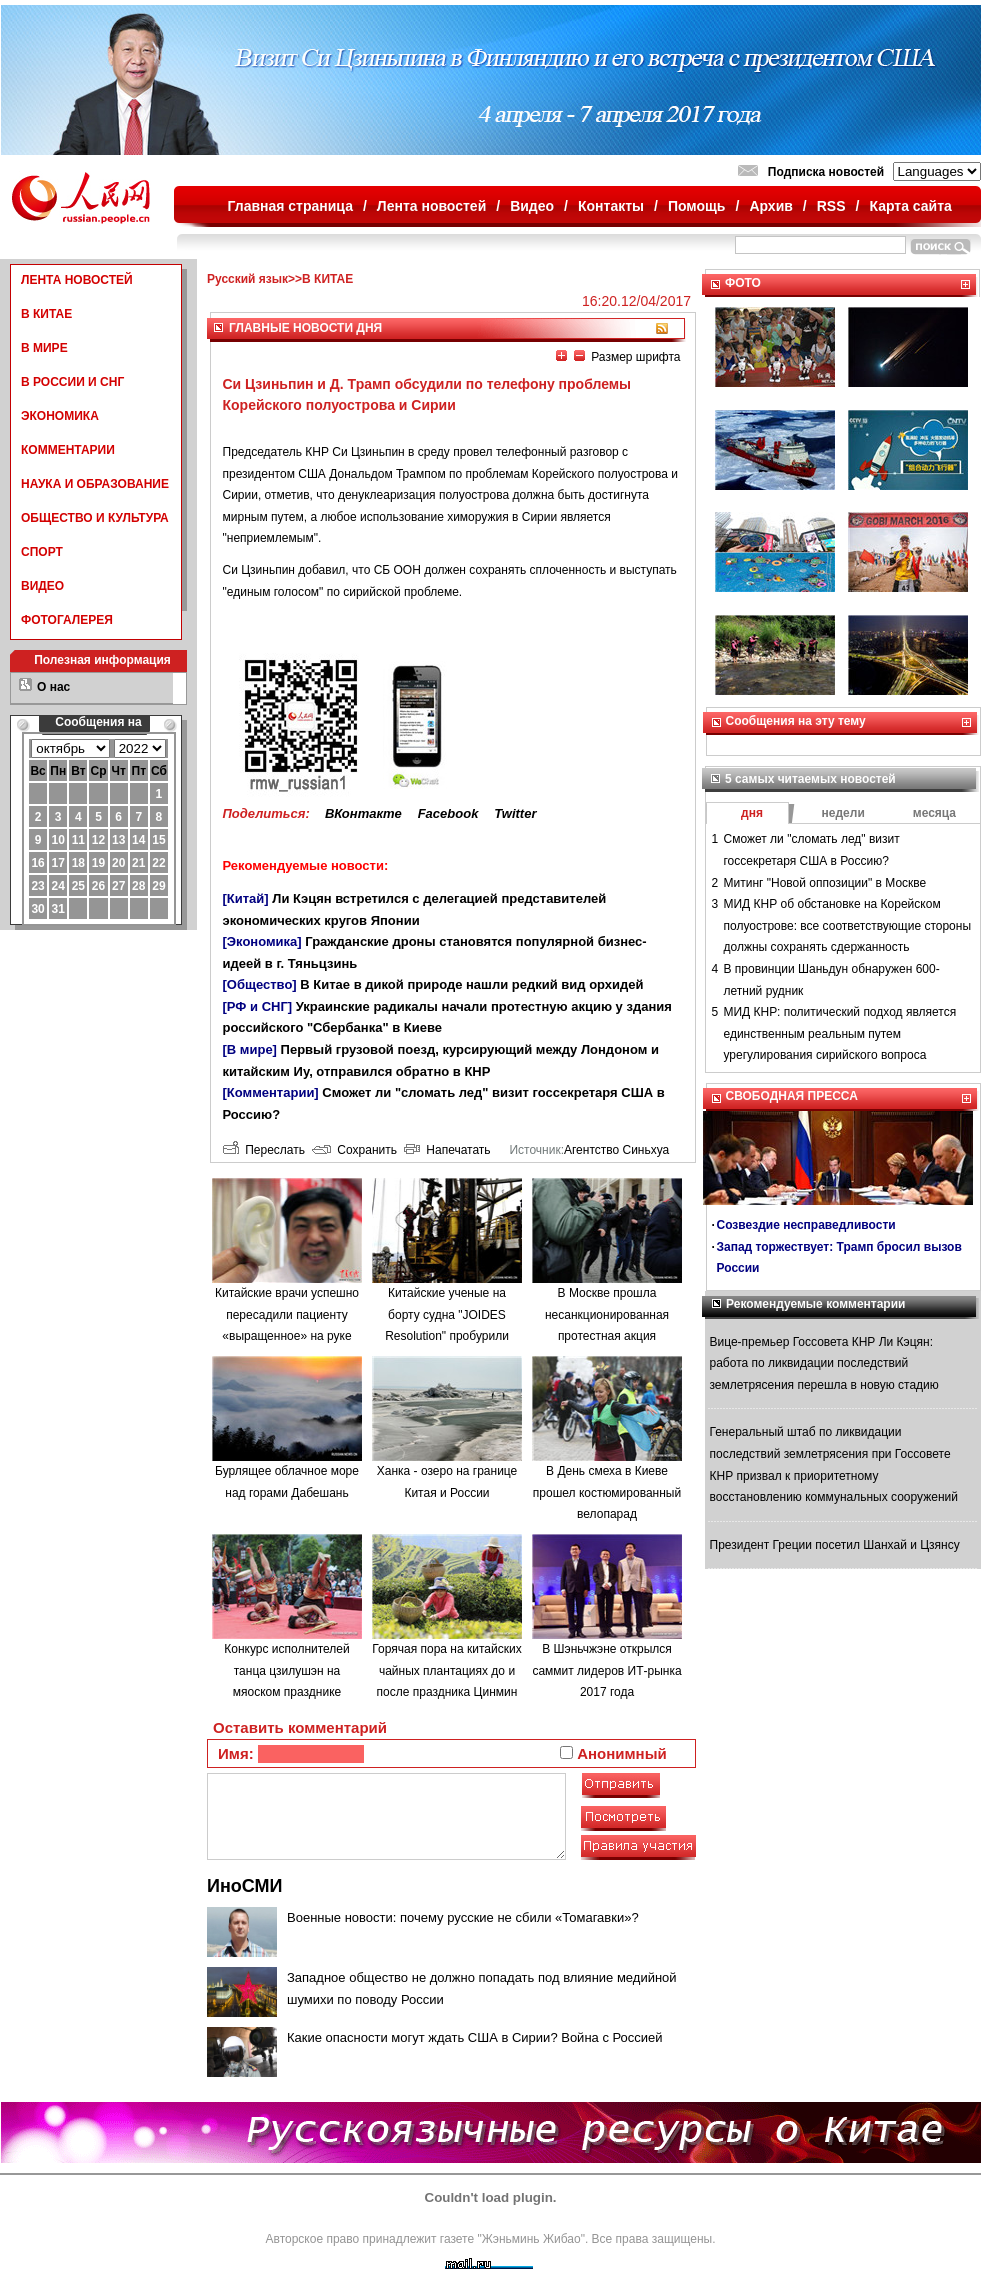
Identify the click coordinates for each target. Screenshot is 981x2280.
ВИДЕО (42, 586)
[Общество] (260, 984)
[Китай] (246, 898)
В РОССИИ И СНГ (72, 382)
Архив (770, 206)
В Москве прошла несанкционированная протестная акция (607, 1314)
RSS (831, 206)
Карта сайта (910, 206)
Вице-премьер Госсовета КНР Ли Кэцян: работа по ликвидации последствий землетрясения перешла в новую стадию (824, 1363)
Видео (532, 206)
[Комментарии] (271, 1092)
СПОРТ (42, 552)
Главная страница (290, 206)
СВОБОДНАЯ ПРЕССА (792, 1096)
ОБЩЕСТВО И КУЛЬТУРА (95, 518)
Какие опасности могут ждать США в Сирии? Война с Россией (475, 2037)
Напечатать (447, 1150)
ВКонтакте (363, 813)
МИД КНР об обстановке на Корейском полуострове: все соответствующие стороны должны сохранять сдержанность (848, 925)
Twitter (515, 813)
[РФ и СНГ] (258, 1006)
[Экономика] (262, 941)
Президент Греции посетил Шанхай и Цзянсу (835, 1545)
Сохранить (354, 1150)
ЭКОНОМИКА (60, 416)
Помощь (697, 206)
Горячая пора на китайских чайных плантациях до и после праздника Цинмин (446, 1670)
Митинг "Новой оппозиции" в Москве (825, 883)
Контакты (611, 206)
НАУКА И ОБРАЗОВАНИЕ (95, 484)
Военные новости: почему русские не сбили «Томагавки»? (463, 1917)
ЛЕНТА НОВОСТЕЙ (77, 280)
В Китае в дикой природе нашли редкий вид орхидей (471, 984)
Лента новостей (431, 206)
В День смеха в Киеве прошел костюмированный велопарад (607, 1492)
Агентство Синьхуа (616, 1150)
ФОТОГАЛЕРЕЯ (67, 620)
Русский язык (247, 279)
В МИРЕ (44, 348)
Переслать (264, 1150)
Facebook (448, 813)
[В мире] (250, 1049)
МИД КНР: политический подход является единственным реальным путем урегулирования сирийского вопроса (840, 1033)
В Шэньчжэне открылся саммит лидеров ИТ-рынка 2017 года (606, 1670)
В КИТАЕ (46, 314)
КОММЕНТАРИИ (68, 450)
